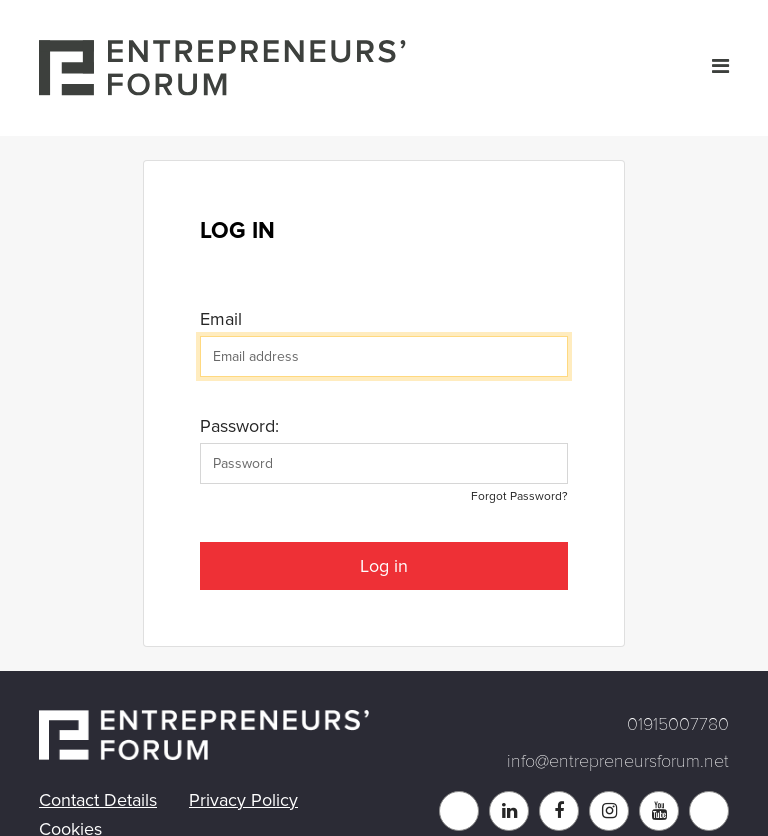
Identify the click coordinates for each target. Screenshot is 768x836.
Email (221, 319)
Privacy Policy (243, 800)
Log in (384, 566)
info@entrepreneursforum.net (618, 761)
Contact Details (98, 800)
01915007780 (678, 724)
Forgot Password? (519, 496)
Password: (239, 426)
